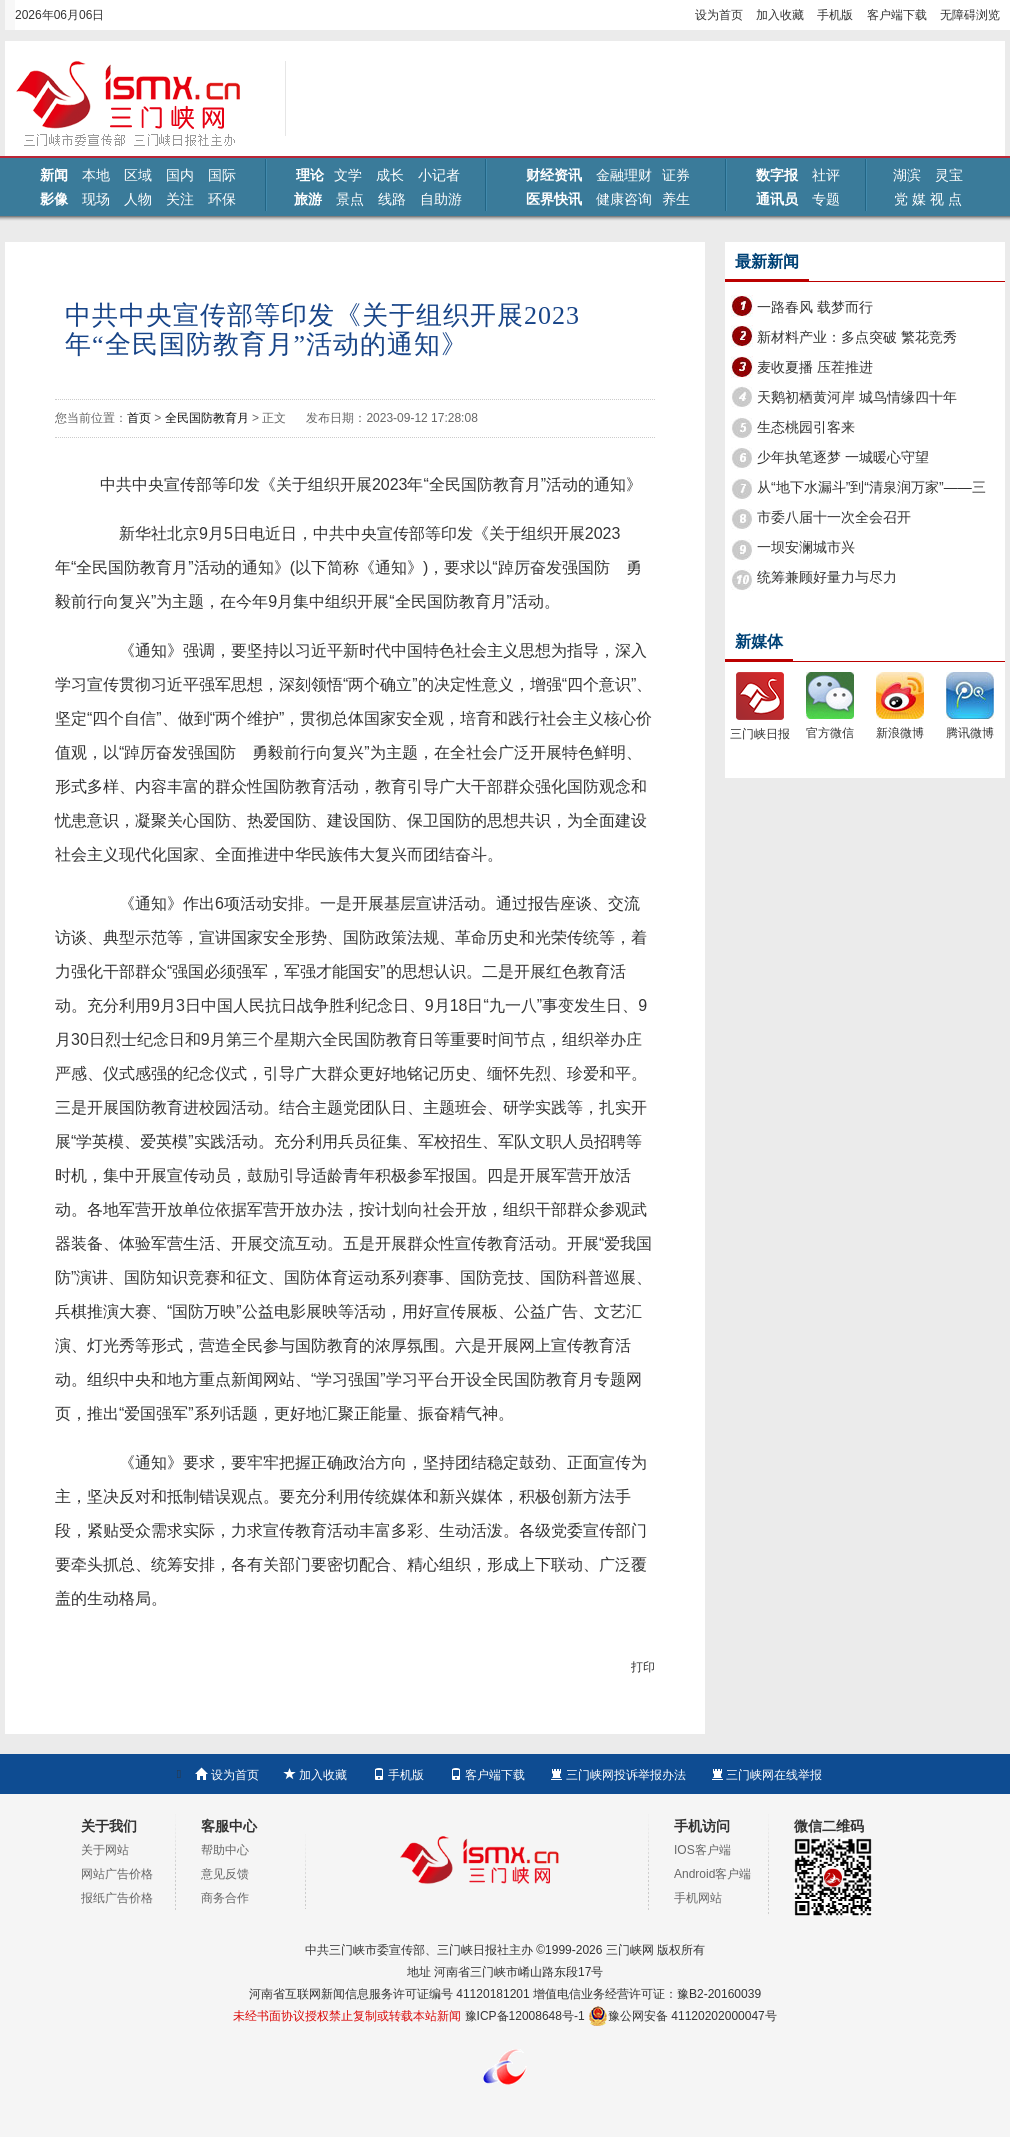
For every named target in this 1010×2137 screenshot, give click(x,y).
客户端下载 (897, 15)
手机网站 (698, 1898)
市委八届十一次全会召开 (834, 517)
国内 (180, 175)
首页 (139, 418)
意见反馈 (225, 1874)
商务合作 (225, 1898)
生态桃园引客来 (806, 427)
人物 (138, 199)
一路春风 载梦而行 (815, 307)
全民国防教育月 (207, 418)
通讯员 (777, 199)
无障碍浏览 (970, 15)
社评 (826, 175)
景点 (350, 199)
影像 (54, 199)
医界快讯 (554, 199)
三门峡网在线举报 (766, 1775)
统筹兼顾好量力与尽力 (827, 577)
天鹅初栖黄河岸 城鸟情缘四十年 (857, 397)
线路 (392, 199)
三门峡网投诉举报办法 (617, 1775)
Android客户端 (712, 1874)
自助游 (441, 199)
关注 (180, 199)
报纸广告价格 (117, 1898)
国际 (222, 175)
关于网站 (105, 1850)
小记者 (439, 175)
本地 (96, 175)
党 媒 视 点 (928, 199)
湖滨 (907, 175)
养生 (676, 199)
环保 (222, 199)
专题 (826, 199)
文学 (348, 175)
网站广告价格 (117, 1874)
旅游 (308, 199)
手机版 (835, 15)
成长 (390, 175)
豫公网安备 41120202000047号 (682, 2016)
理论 (310, 175)
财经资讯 (554, 175)
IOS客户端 (702, 1850)
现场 (96, 199)
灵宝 (949, 175)
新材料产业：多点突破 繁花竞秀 (857, 337)
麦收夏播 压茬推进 (815, 367)
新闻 (54, 175)
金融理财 (624, 175)
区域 (138, 175)
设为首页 (719, 15)
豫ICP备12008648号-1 (525, 2016)
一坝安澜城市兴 (806, 547)
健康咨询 (624, 199)
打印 (643, 1667)
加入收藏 (780, 15)
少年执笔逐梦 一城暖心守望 (843, 457)
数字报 (777, 175)
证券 (676, 175)
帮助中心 (225, 1850)
